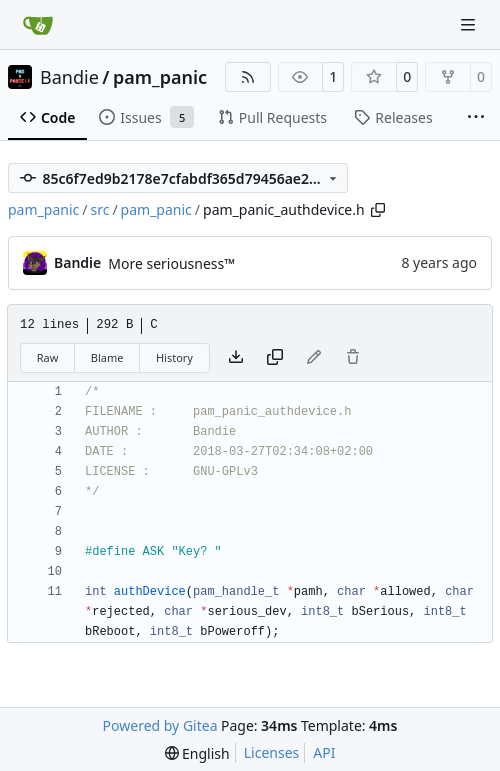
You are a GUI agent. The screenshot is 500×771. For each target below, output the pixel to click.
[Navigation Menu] (470, 24)
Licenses (272, 752)
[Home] (38, 25)
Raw (48, 357)
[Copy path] (378, 210)
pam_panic (160, 77)
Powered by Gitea (160, 725)
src (99, 209)
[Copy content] (275, 358)
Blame (107, 357)
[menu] (197, 753)
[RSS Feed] (248, 77)
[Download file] (236, 358)
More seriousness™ (171, 263)
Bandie (69, 77)
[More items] (476, 118)
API (324, 752)
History (174, 357)
